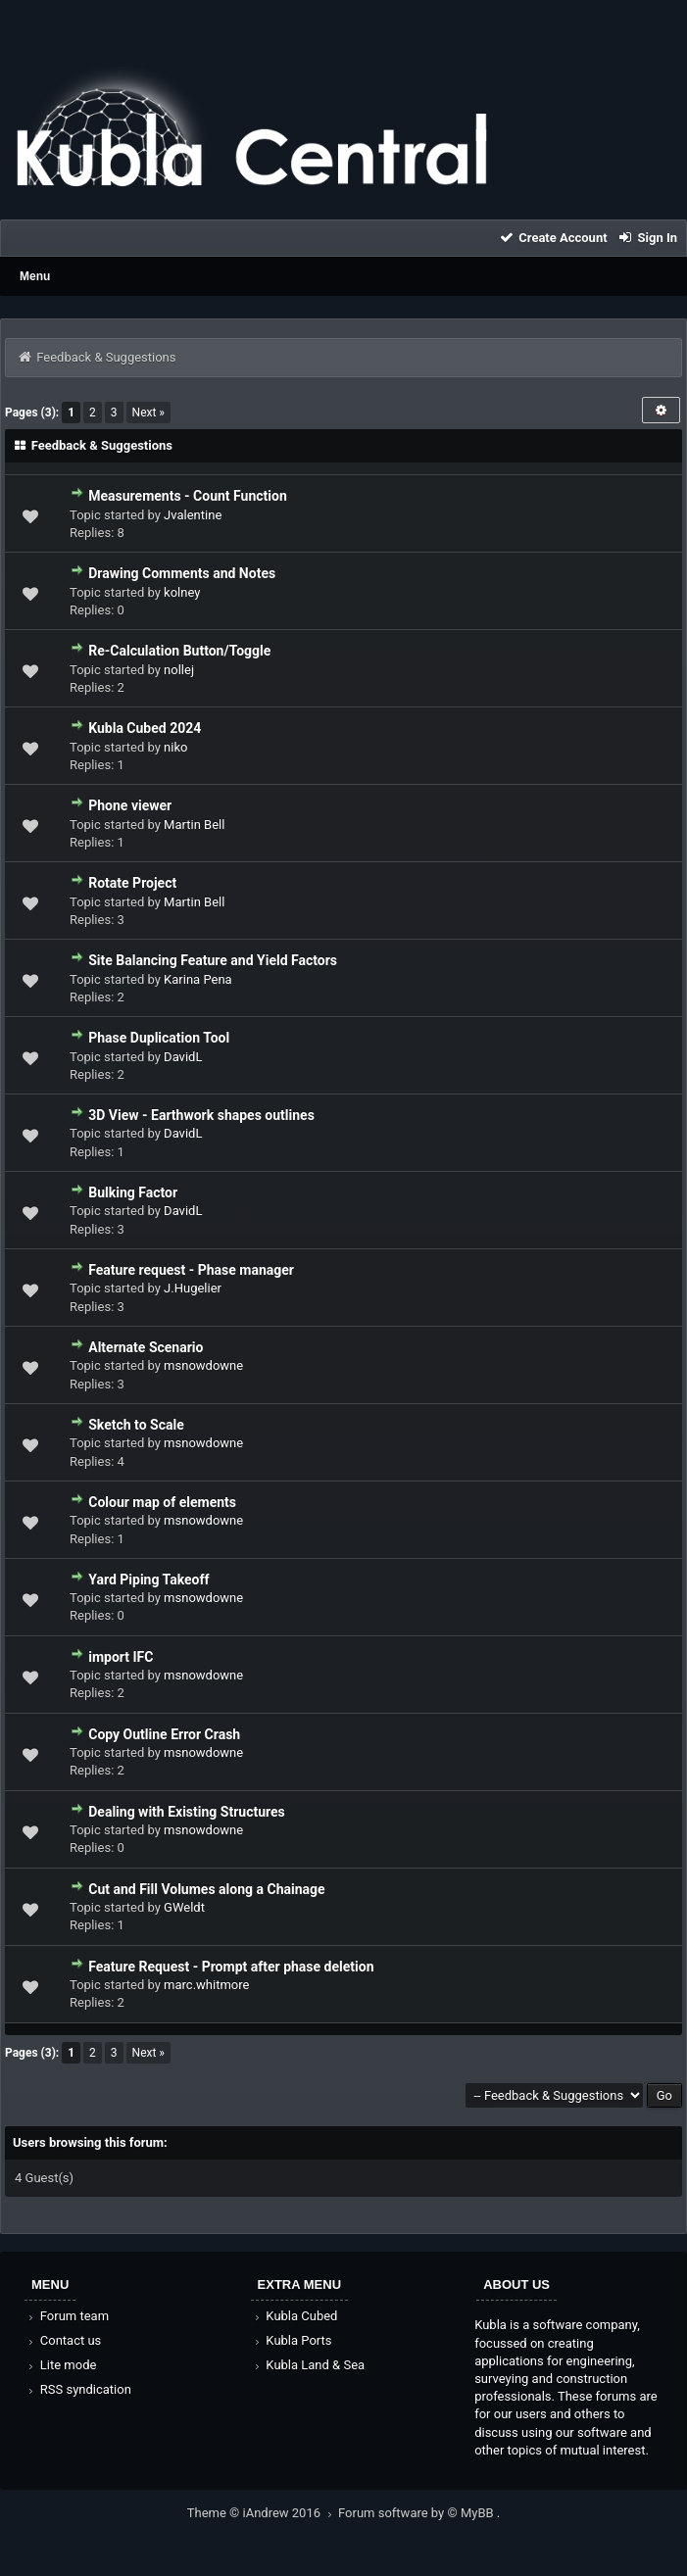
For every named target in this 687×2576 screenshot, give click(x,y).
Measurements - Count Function (187, 496)
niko (175, 747)
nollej (179, 669)
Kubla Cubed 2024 (144, 728)
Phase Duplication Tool (158, 1037)
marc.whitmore (206, 1984)
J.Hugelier (192, 1288)
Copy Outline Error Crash (164, 1734)
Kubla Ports (292, 2340)
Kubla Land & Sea (309, 2364)
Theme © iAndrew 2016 (262, 2512)
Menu (35, 276)
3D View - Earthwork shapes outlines (201, 1115)
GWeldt (184, 1907)
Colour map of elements (162, 1502)
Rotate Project (132, 883)
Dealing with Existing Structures (186, 1812)
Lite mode (60, 2364)
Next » (148, 412)
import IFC (120, 1657)
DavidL (183, 1056)
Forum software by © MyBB (417, 2512)
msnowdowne (203, 1365)
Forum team (67, 2316)
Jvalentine (192, 515)
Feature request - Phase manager (191, 1270)
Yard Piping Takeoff (148, 1579)
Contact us (63, 2340)
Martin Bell (194, 824)
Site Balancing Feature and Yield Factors (212, 960)
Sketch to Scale (135, 1425)
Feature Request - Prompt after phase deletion (230, 1966)
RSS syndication (78, 2389)
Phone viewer (130, 805)
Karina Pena (198, 979)
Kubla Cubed (295, 2316)
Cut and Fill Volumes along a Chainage (206, 1889)
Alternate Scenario (145, 1347)
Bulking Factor (132, 1192)
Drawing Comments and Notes (181, 573)
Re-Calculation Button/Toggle (179, 650)
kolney (182, 592)
